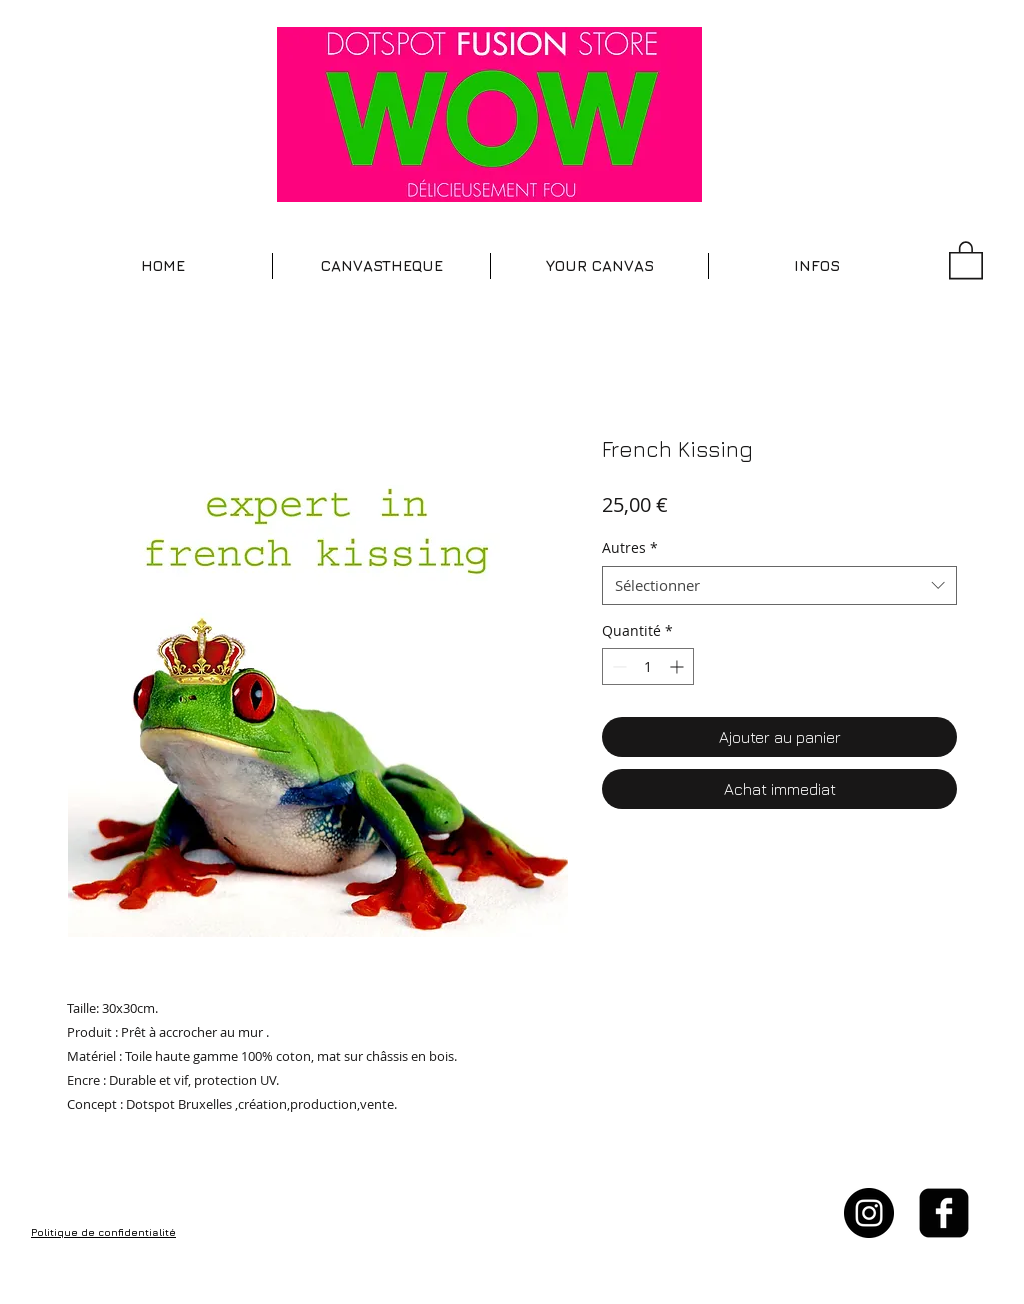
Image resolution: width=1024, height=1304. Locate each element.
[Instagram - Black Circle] (869, 1213)
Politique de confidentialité (103, 1232)
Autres (630, 547)
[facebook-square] (944, 1213)
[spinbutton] (648, 666)
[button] (381, 266)
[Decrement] (617, 666)
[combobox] (779, 585)
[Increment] (678, 666)
